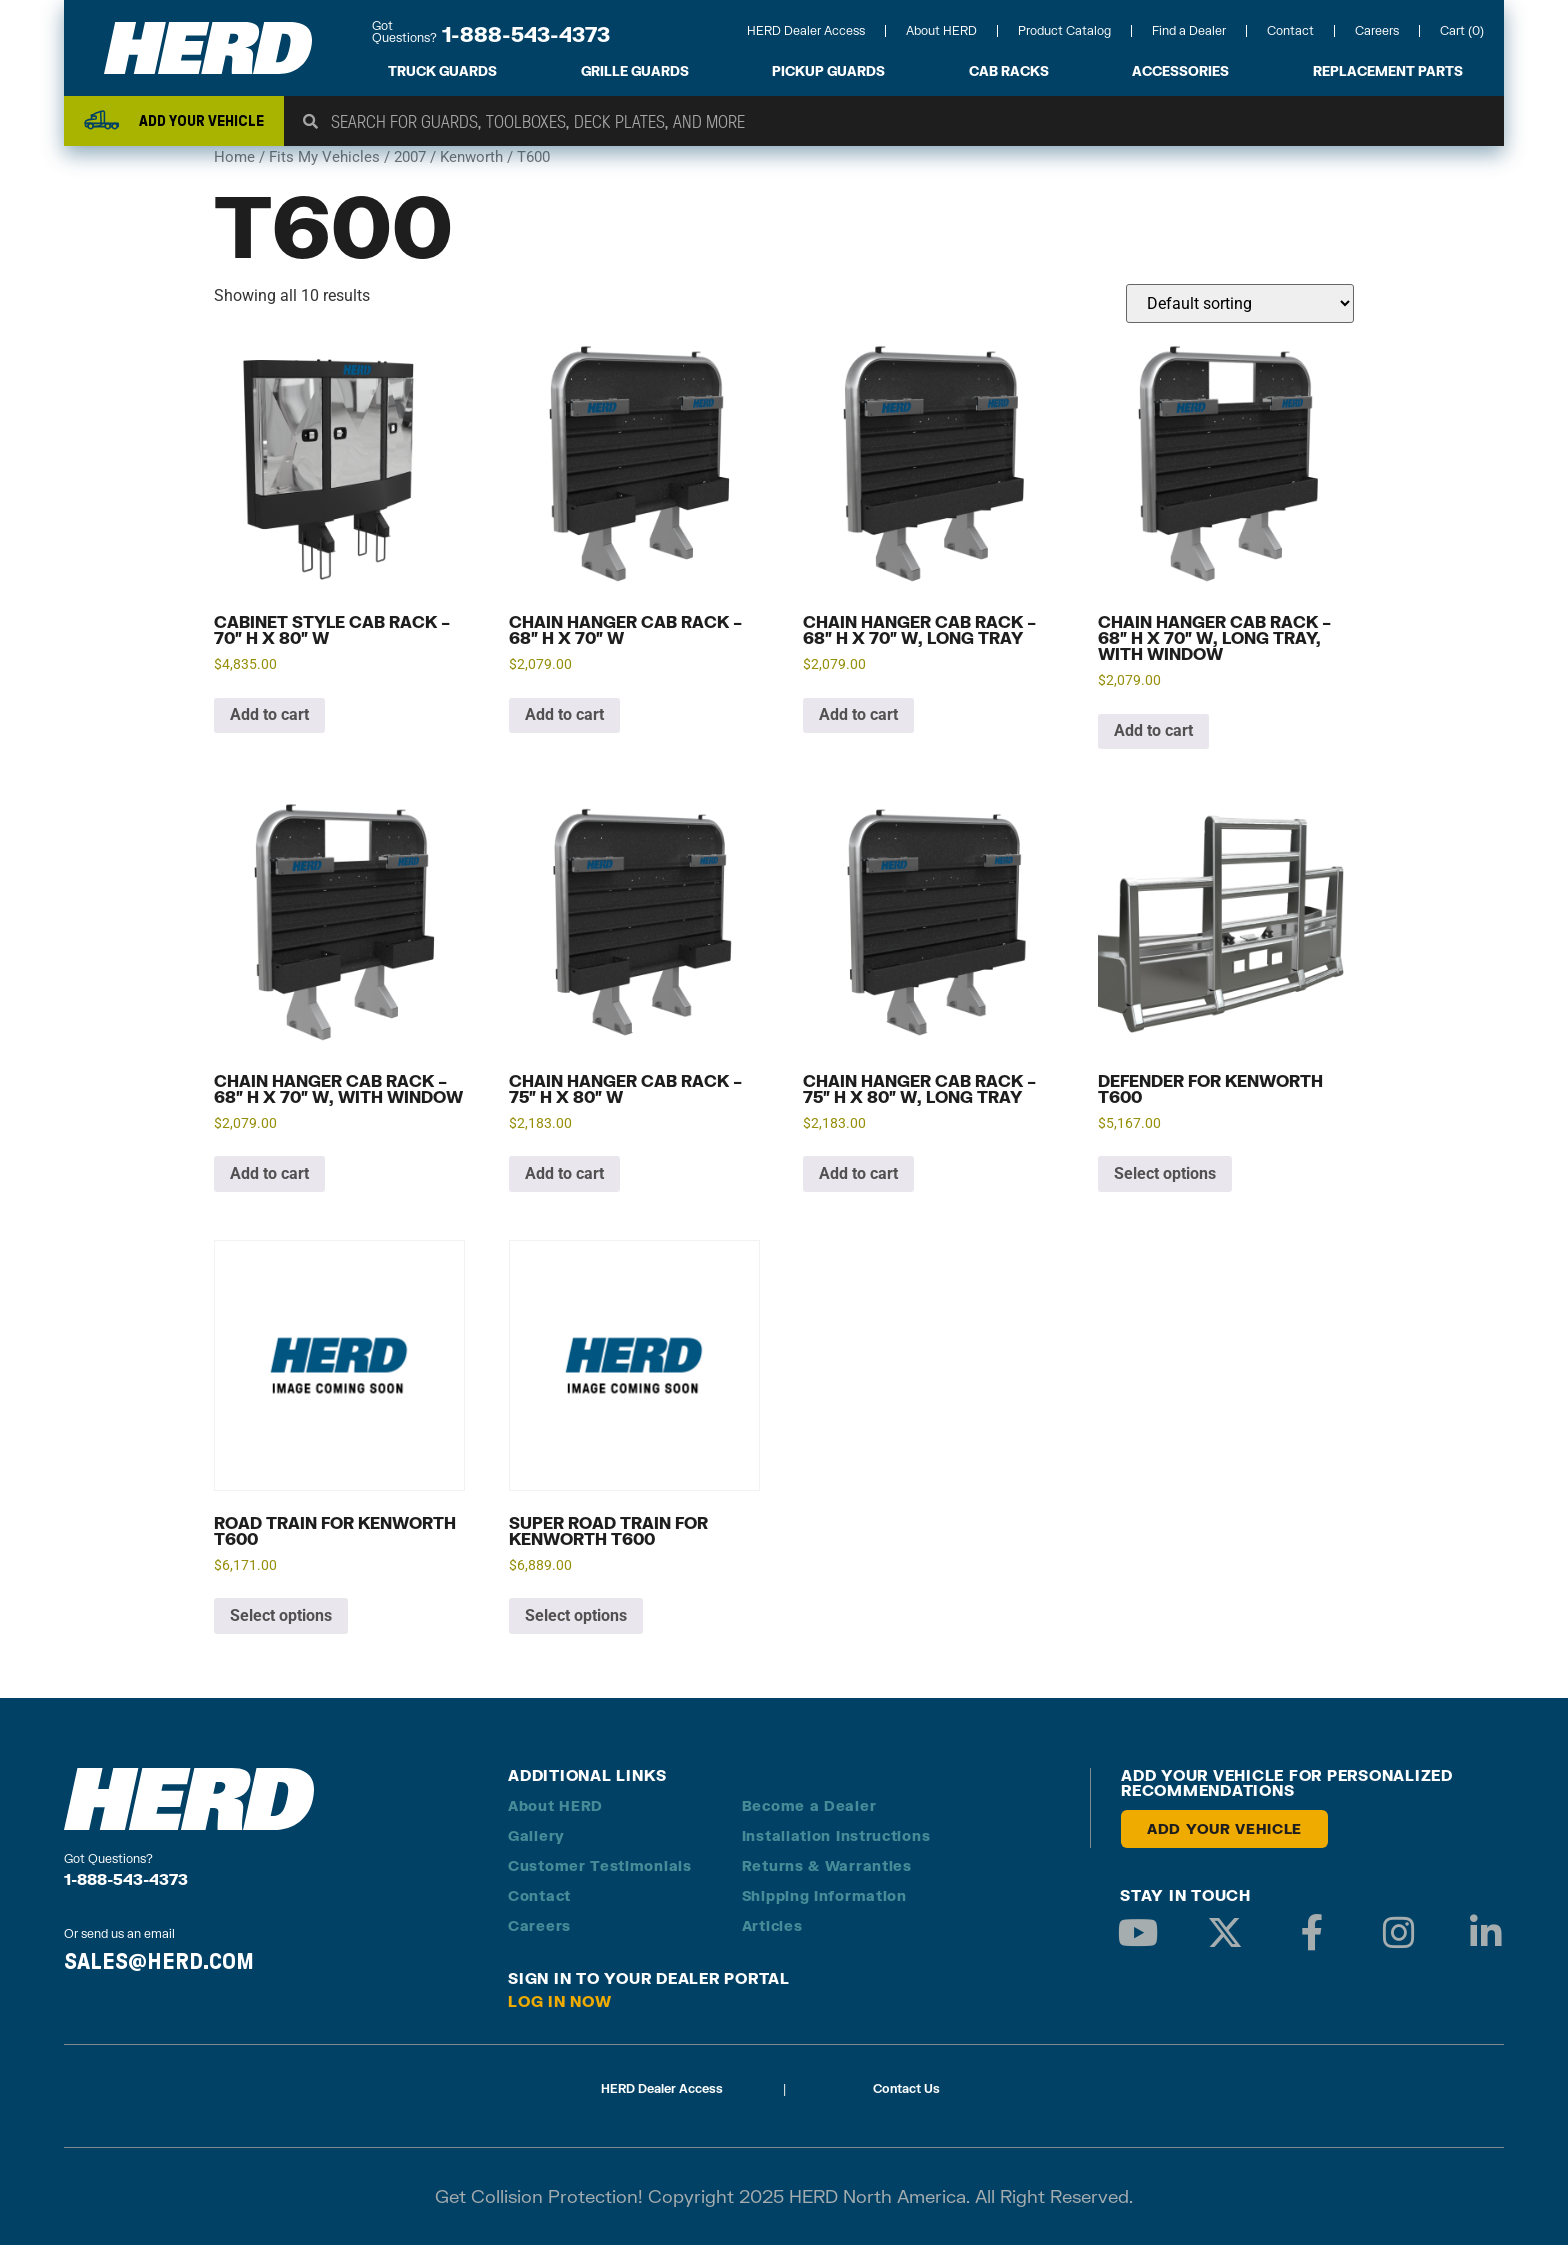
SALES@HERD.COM (159, 1961)
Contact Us (906, 2088)
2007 (410, 157)
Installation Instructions (836, 1835)
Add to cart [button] (269, 714)
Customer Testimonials (600, 1865)
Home (234, 157)
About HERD (941, 30)
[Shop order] (1240, 303)
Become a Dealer (809, 1805)
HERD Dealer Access (806, 30)
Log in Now (560, 2001)
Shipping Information (824, 1895)
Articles (772, 1925)
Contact (1290, 30)
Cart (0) (1462, 30)
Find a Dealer (1189, 30)
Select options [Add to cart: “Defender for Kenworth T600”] (1165, 1173)
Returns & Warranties (827, 1865)
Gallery (536, 1835)
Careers (1377, 30)
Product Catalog (1064, 30)
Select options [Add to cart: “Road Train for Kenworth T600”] (281, 1615)
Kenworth (471, 157)
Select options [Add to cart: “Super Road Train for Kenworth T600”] (576, 1615)
